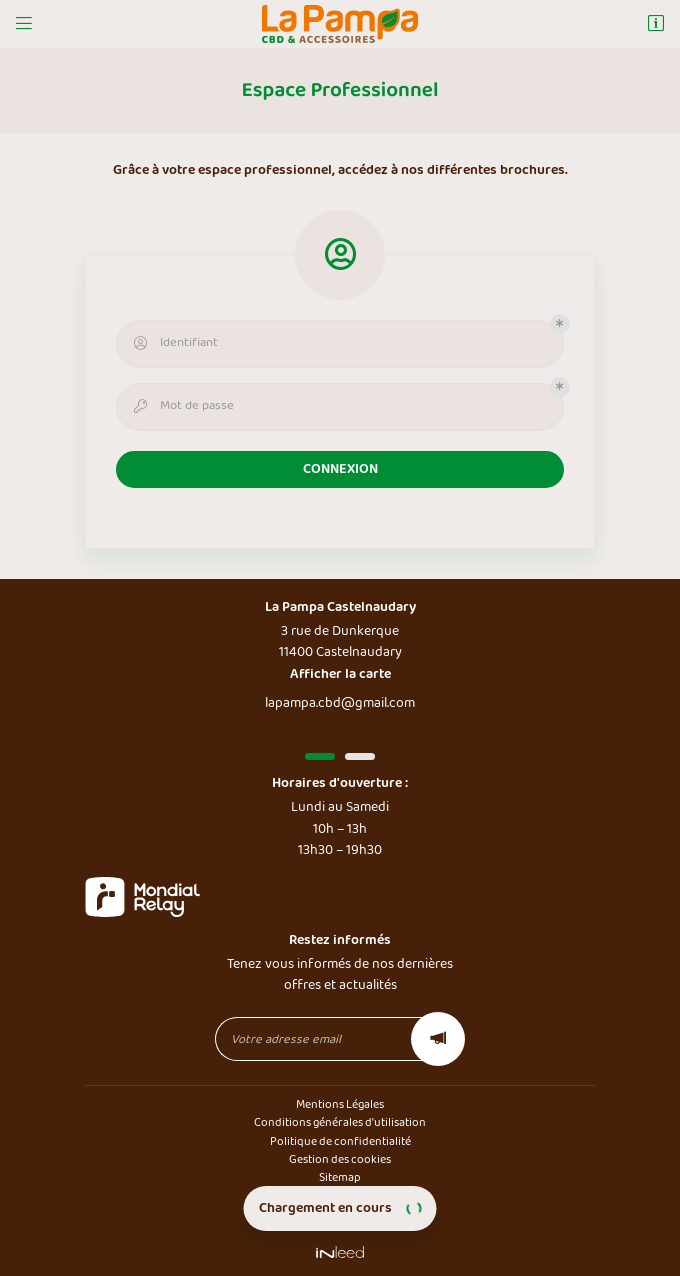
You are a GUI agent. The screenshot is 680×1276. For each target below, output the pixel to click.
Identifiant (174, 343)
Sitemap (340, 1177)
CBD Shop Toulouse (340, 1214)
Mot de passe (182, 406)
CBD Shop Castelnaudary (340, 1196)
